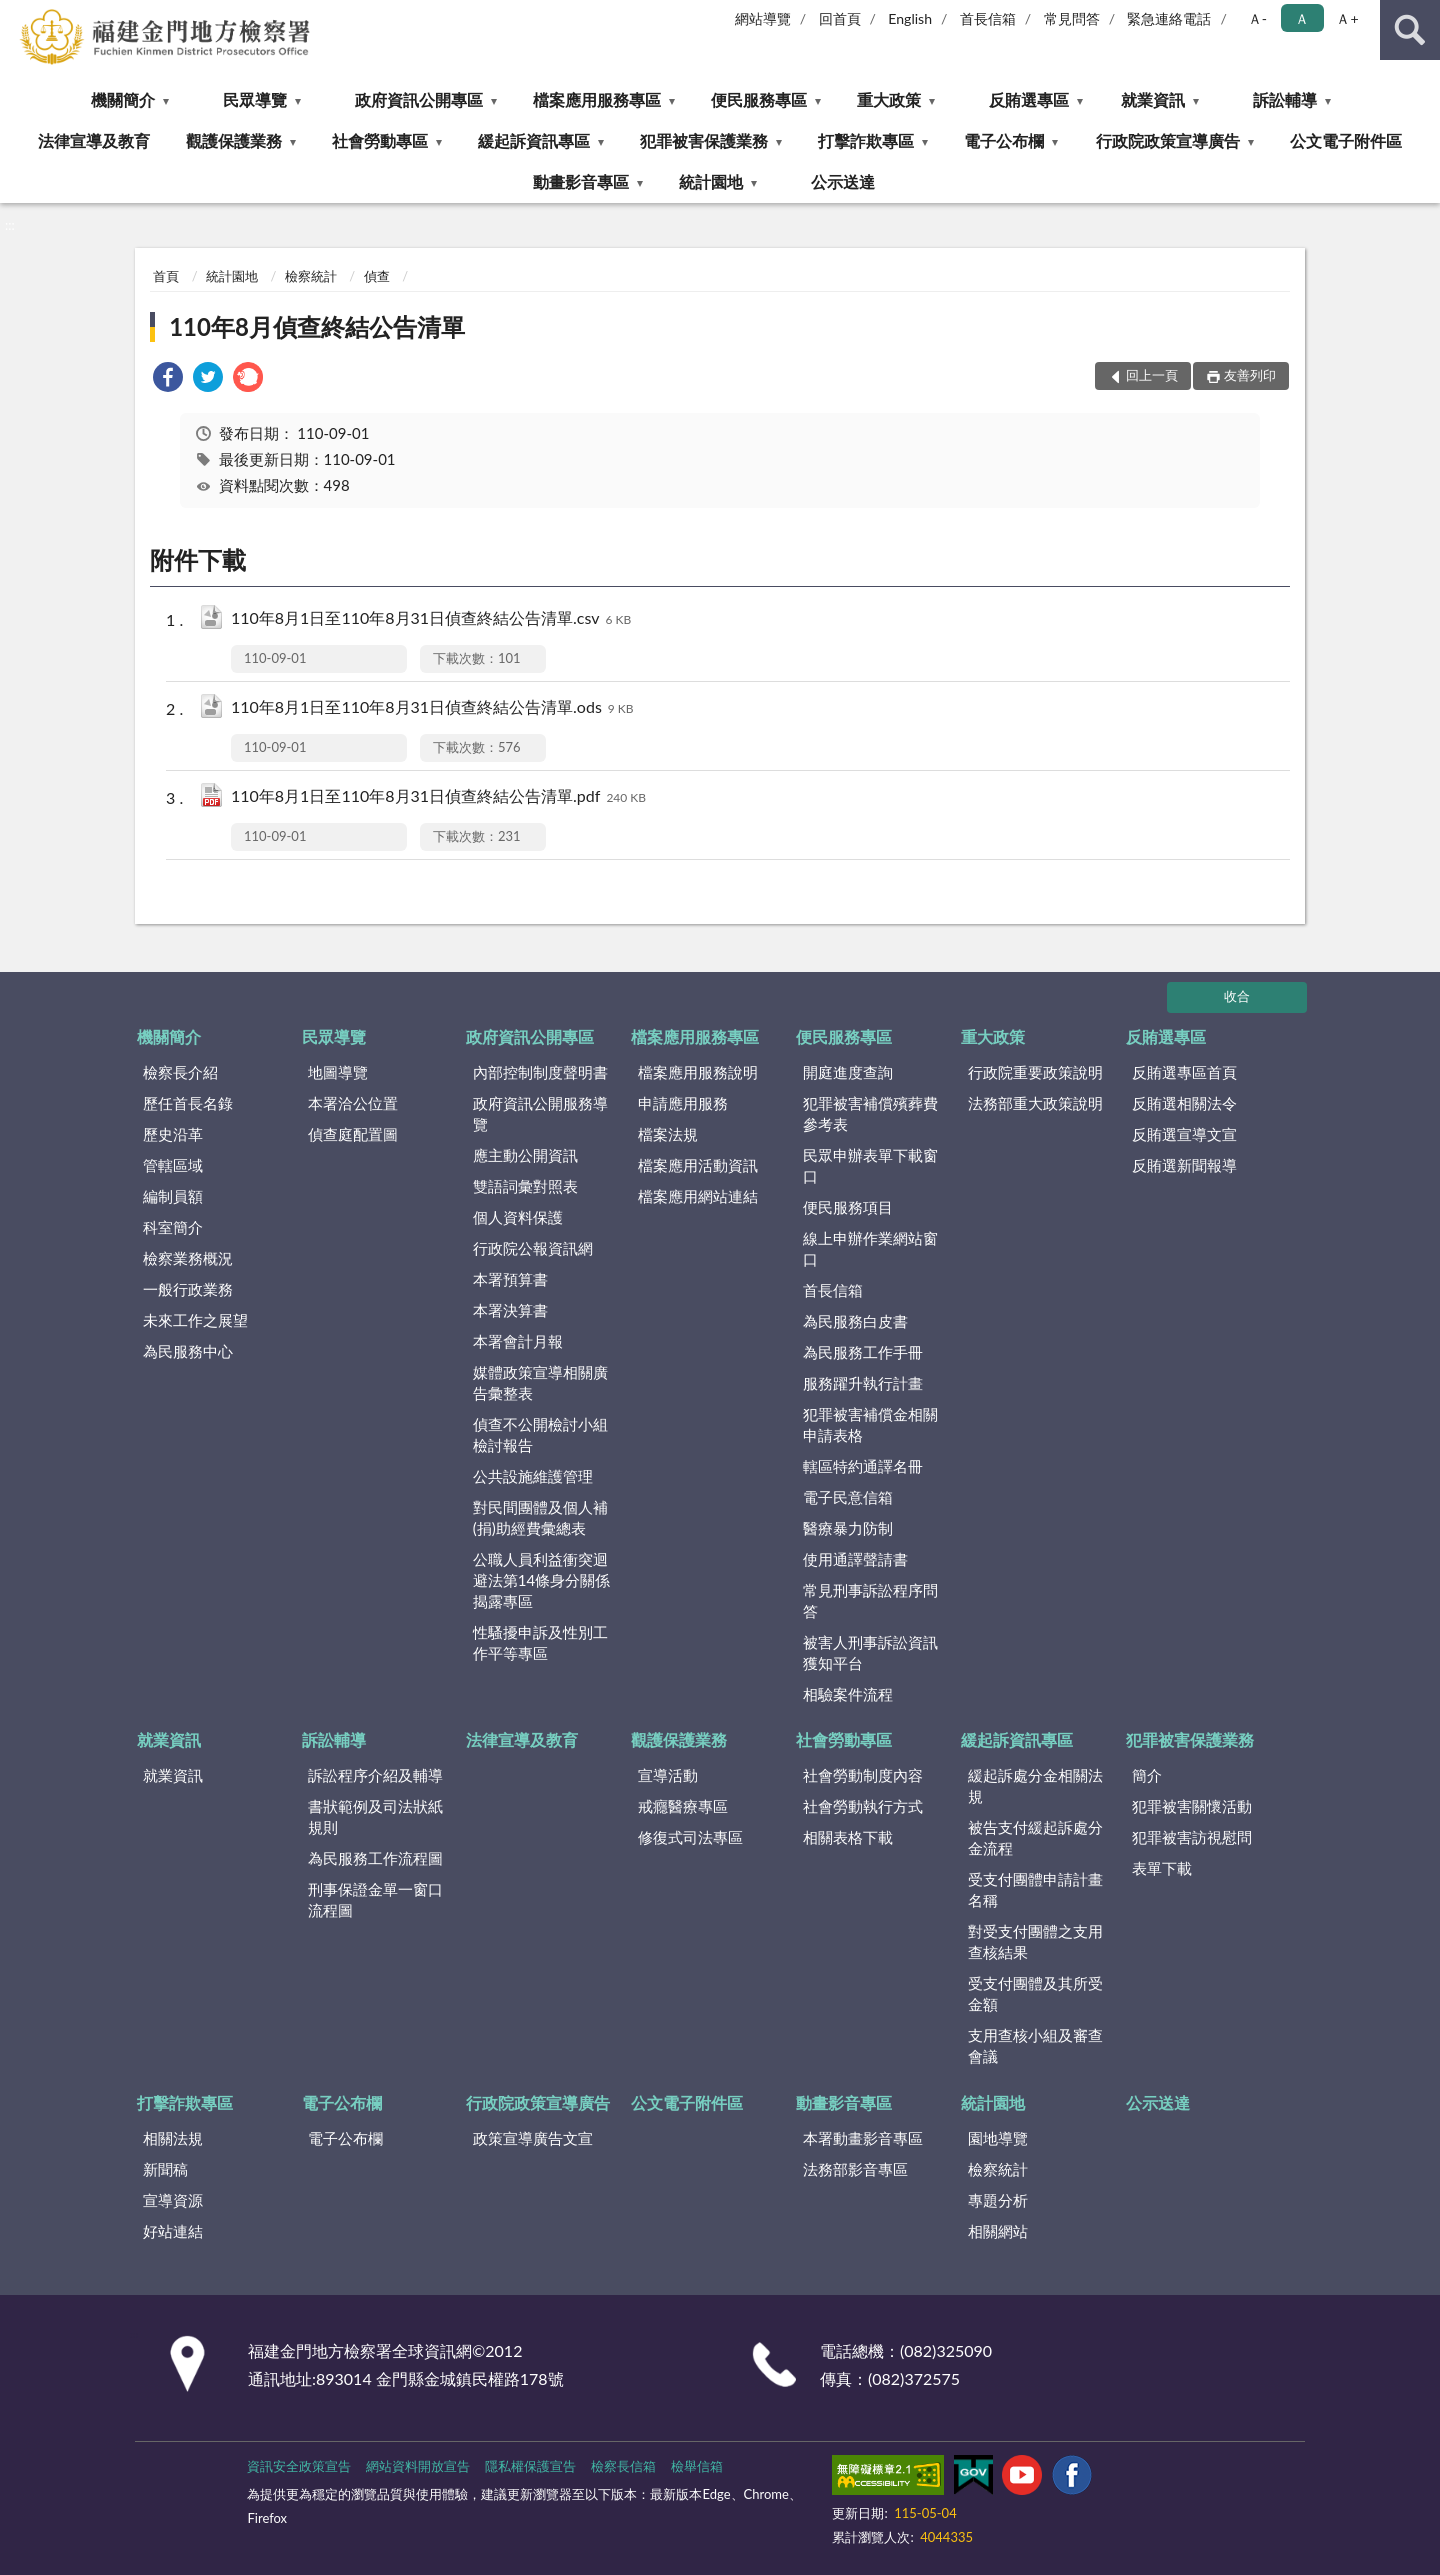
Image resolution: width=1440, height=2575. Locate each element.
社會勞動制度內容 (863, 1775)
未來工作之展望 (195, 1320)
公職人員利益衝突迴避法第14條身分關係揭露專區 (541, 1580)
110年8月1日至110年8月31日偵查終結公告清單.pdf (438, 797)
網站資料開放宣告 (418, 2466)
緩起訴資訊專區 (534, 140)
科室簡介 (173, 1227)
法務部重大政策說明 (1035, 1103)
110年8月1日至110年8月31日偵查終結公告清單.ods (432, 708)
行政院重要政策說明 (1035, 1072)
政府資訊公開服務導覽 (540, 1113)
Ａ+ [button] (1347, 18)
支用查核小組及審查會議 (1035, 2045)
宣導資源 (173, 2200)
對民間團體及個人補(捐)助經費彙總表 (540, 1517)
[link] (168, 379)
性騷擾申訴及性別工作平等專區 (540, 1642)
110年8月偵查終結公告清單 (317, 326)
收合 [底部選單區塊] (1237, 996)
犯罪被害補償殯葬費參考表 (870, 1113)
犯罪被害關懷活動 (1192, 1806)
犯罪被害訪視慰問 (1192, 1837)
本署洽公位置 (353, 1103)
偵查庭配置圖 (353, 1134)
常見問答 (1072, 18)
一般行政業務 (188, 1289)
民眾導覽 (255, 99)
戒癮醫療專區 (683, 1806)
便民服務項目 (848, 1207)
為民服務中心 (188, 1351)
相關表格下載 (848, 1837)
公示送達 (843, 181)
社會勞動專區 (380, 140)
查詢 (1410, 30)
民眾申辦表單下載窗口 (870, 1165)
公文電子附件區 (1346, 140)
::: (16, 15)
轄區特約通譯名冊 (863, 1466)
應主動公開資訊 (525, 1155)
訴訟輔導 (1285, 99)
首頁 (166, 276)
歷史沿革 (173, 1134)
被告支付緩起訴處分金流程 (1035, 1837)
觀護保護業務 (234, 140)
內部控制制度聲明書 (540, 1072)
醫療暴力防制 (848, 1528)
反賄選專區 (1029, 99)
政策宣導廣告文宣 (533, 2138)
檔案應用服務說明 (698, 1072)
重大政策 (889, 99)
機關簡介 (123, 99)
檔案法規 (668, 1134)
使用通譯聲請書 (855, 1559)
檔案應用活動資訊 (698, 1165)
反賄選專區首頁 (1184, 1072)
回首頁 (840, 18)
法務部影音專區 (855, 2169)
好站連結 (173, 2231)
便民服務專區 (759, 99)
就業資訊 (1153, 99)
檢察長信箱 (623, 2466)
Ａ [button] (1302, 18)
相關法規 (173, 2138)
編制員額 (173, 1196)
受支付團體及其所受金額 (1035, 1993)
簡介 (1147, 1775)
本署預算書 (510, 1279)
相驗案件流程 (848, 1694)
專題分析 (998, 2200)
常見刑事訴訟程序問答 (870, 1600)
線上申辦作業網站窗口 (870, 1248)
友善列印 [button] (1250, 375)
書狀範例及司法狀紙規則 (375, 1816)
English (910, 18)
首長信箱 (988, 18)
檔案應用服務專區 (597, 99)
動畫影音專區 (581, 181)
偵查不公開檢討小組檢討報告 (540, 1434)
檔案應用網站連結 (698, 1196)
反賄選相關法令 (1184, 1103)
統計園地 (711, 181)
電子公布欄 (1004, 140)
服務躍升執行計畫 (863, 1383)
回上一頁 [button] (1152, 375)
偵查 (377, 276)
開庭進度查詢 (848, 1072)
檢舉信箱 (697, 2466)
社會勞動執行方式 (863, 1806)
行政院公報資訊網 (533, 1248)
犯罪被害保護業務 (704, 140)
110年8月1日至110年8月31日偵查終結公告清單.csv (431, 619)
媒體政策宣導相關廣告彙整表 (540, 1382)
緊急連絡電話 (1169, 18)
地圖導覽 (338, 1072)
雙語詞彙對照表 (525, 1186)
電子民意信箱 (848, 1497)
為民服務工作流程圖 (375, 1858)
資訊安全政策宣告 (299, 2466)
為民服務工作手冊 (863, 1352)
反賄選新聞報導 (1184, 1165)
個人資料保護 (518, 1217)
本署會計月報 (518, 1341)
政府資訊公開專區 (419, 99)
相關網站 (998, 2231)
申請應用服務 (683, 1103)
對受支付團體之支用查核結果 (1035, 1941)
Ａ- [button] (1257, 18)
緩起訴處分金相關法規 (1035, 1785)
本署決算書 (510, 1310)
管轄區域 (173, 1165)
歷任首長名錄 (188, 1103)
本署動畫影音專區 (863, 2138)
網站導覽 (763, 18)
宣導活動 (668, 1775)
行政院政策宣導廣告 (1168, 140)
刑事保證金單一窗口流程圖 (375, 1899)
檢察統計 (311, 276)
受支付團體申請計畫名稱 (1035, 1889)
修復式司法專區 (690, 1837)
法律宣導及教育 (94, 140)
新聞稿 (165, 2169)
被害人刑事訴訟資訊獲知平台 (870, 1652)
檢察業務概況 (188, 1258)
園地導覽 (998, 2138)
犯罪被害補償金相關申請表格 (870, 1424)
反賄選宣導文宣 (1184, 1134)
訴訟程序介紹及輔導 (375, 1775)
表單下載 (1162, 1868)
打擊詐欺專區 (866, 140)
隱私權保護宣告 (530, 2466)
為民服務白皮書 (855, 1321)
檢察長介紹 (180, 1072)
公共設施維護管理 (533, 1476)
